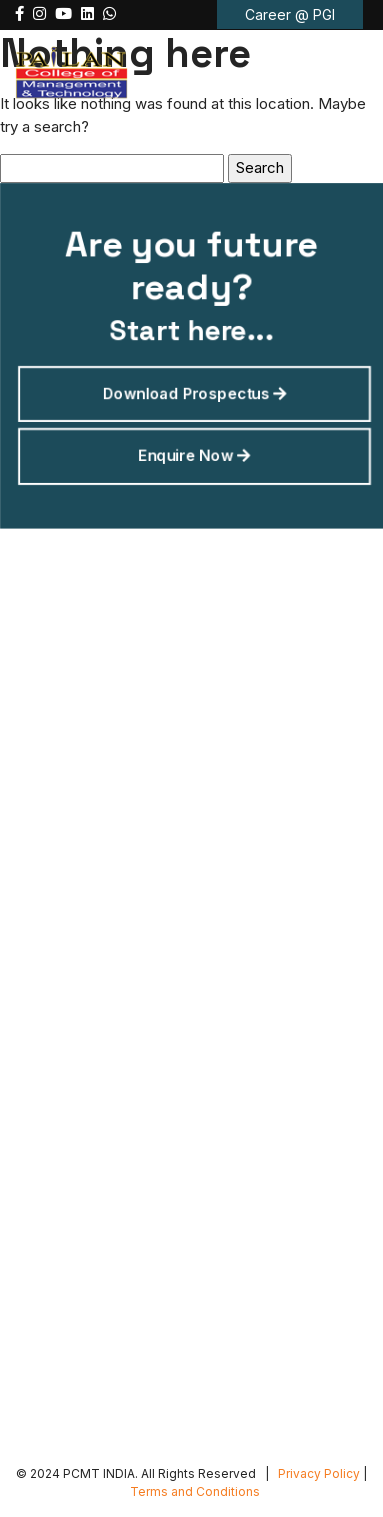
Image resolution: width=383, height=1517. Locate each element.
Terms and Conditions (195, 1491)
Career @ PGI (290, 14)
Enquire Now (194, 450)
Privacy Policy (319, 1473)
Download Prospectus (194, 391)
